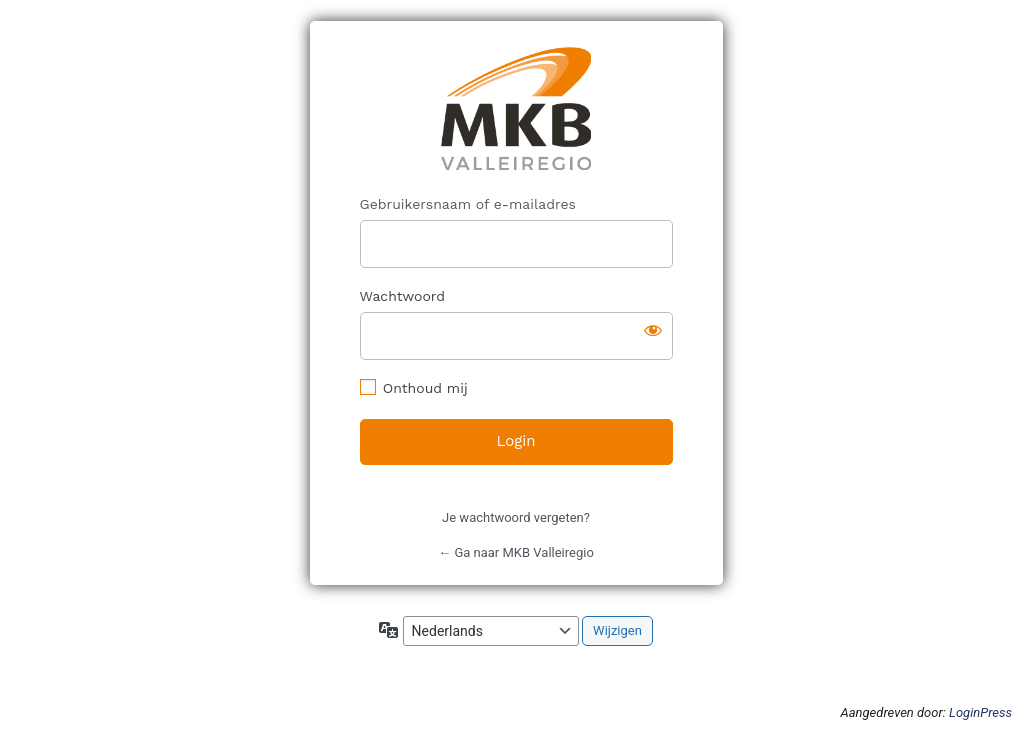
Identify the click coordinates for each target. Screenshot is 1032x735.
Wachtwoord (403, 296)
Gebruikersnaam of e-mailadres (468, 204)
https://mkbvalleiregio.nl (516, 108)
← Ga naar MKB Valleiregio (516, 552)
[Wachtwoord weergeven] (653, 330)
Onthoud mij (425, 388)
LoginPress (980, 712)
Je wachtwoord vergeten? (516, 517)
